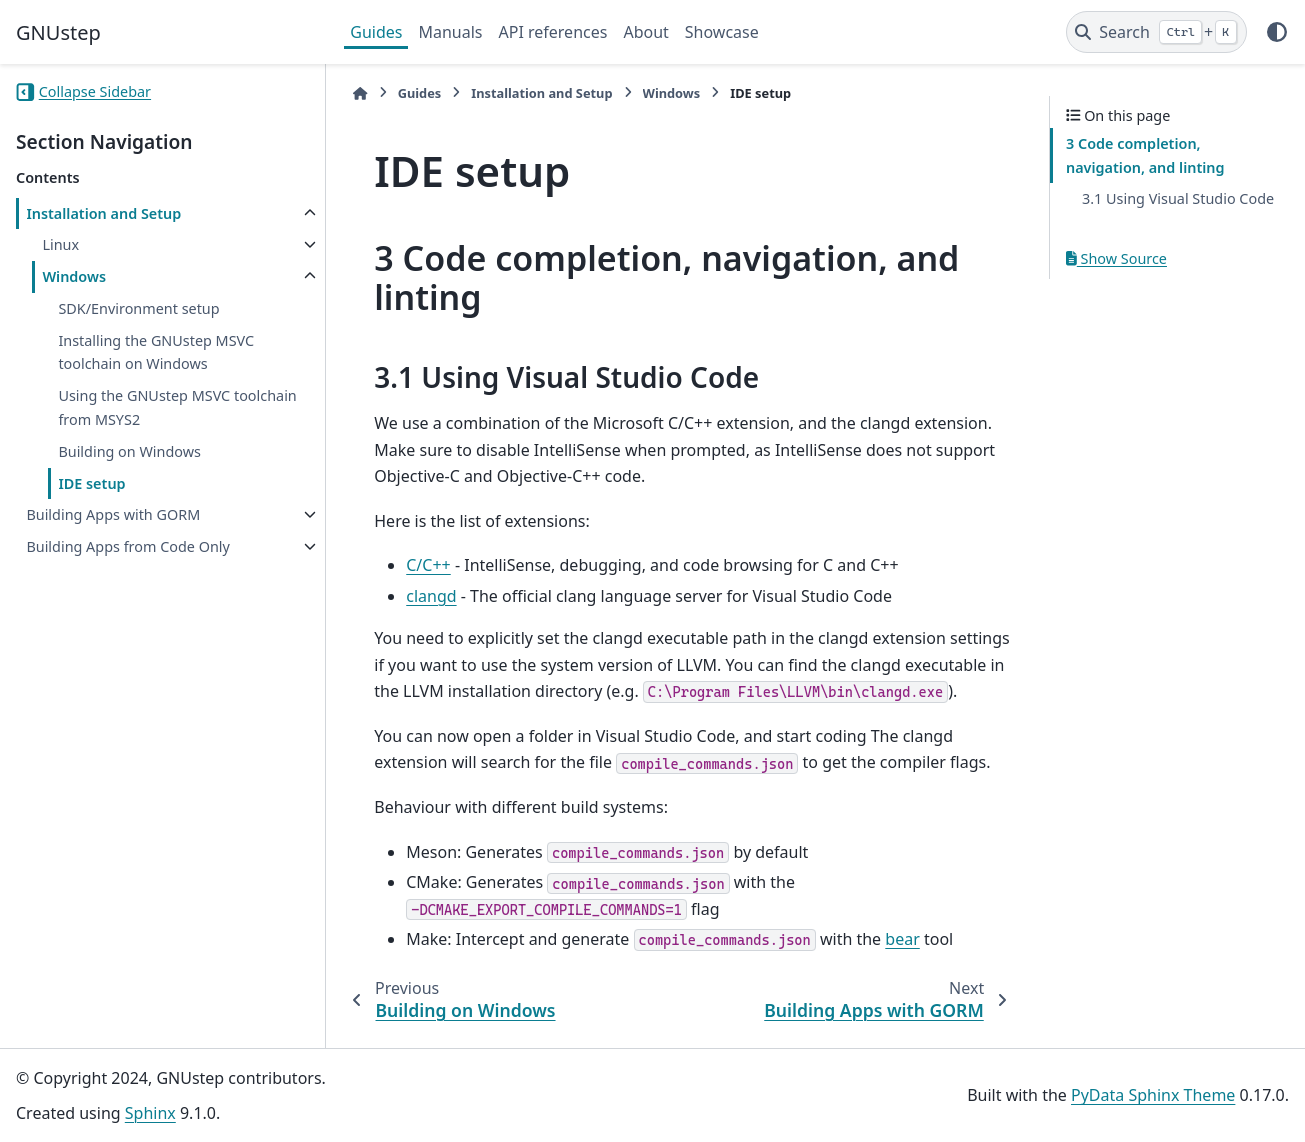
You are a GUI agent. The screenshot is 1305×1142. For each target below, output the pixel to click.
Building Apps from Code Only (127, 546)
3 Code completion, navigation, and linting (1145, 155)
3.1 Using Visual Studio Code (1178, 198)
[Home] (360, 93)
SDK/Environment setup (138, 308)
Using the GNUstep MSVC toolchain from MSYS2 (177, 407)
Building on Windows (129, 451)
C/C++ (428, 565)
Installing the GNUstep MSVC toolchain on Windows (156, 352)
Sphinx (150, 1113)
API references (553, 32)
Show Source (1116, 258)
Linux (60, 244)
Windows (74, 276)
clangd (431, 596)
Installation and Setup (103, 213)
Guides (376, 32)
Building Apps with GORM (113, 514)
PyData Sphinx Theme (1153, 1095)
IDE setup (91, 483)
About (645, 32)
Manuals (450, 32)
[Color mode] (1277, 32)
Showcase (722, 32)
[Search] (1156, 32)
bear (902, 939)
